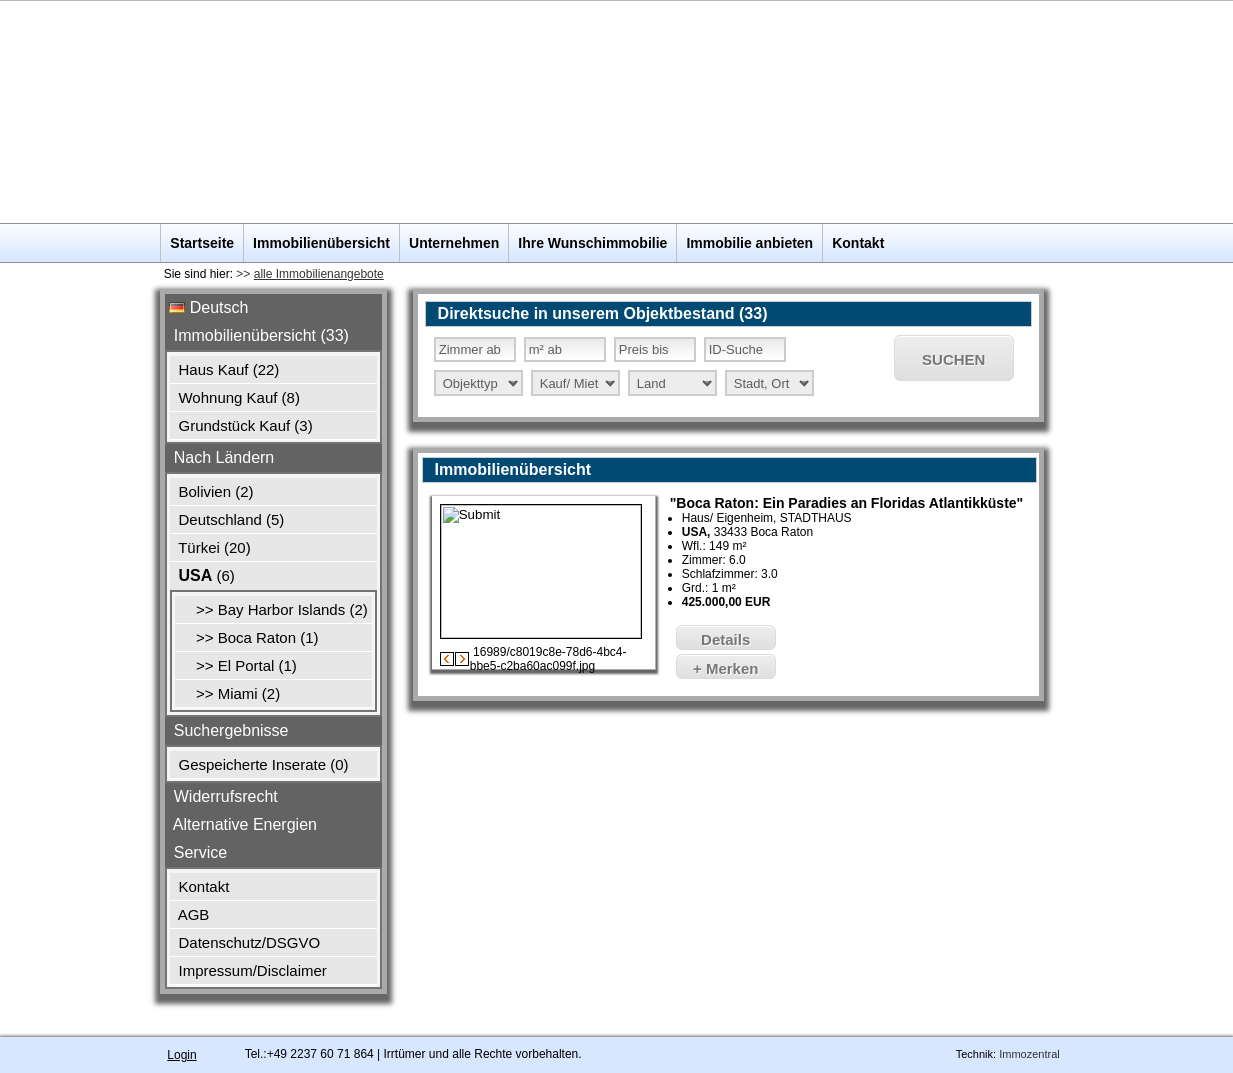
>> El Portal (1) (238, 665)
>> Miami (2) (229, 693)
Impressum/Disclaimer (250, 970)
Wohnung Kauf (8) (237, 397)
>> (309, 274)
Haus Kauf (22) (226, 369)
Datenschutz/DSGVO (247, 942)
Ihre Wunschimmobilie (592, 243)
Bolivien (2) (213, 491)
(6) (204, 575)
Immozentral (1029, 1053)
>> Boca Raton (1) (248, 637)
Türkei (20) (212, 547)
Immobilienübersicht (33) (259, 335)
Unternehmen (454, 243)
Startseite (202, 243)
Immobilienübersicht (321, 243)
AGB (191, 914)
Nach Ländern (221, 457)
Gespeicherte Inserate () (261, 764)
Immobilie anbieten (749, 243)
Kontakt (858, 243)
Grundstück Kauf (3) (243, 425)
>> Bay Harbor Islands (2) (273, 609)
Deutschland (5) (229, 519)
